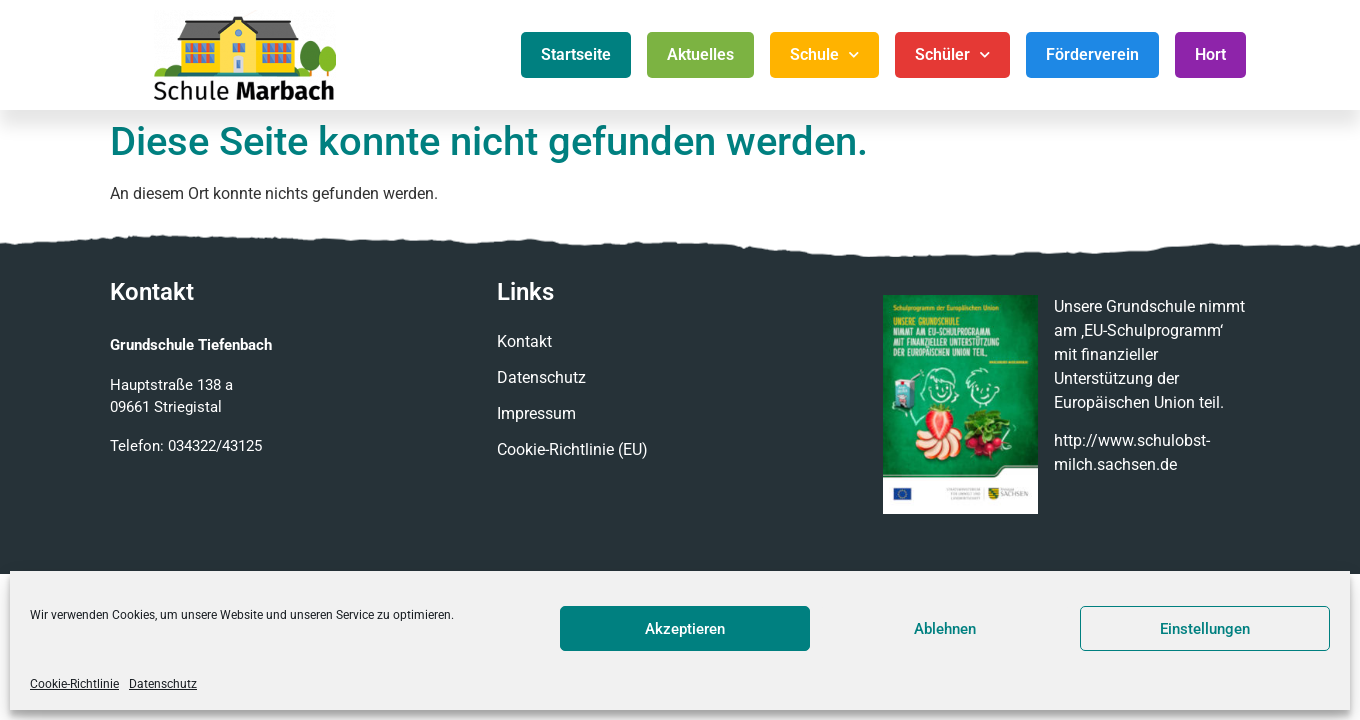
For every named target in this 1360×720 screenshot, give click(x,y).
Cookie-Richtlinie (74, 684)
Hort (1210, 54)
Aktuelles (700, 54)
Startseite (576, 54)
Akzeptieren (685, 629)
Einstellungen (1205, 629)
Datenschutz (163, 684)
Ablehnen (945, 629)
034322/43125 (215, 446)
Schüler (952, 54)
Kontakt (524, 341)
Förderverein (1092, 54)
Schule (824, 54)
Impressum (536, 413)
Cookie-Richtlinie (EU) (572, 449)
